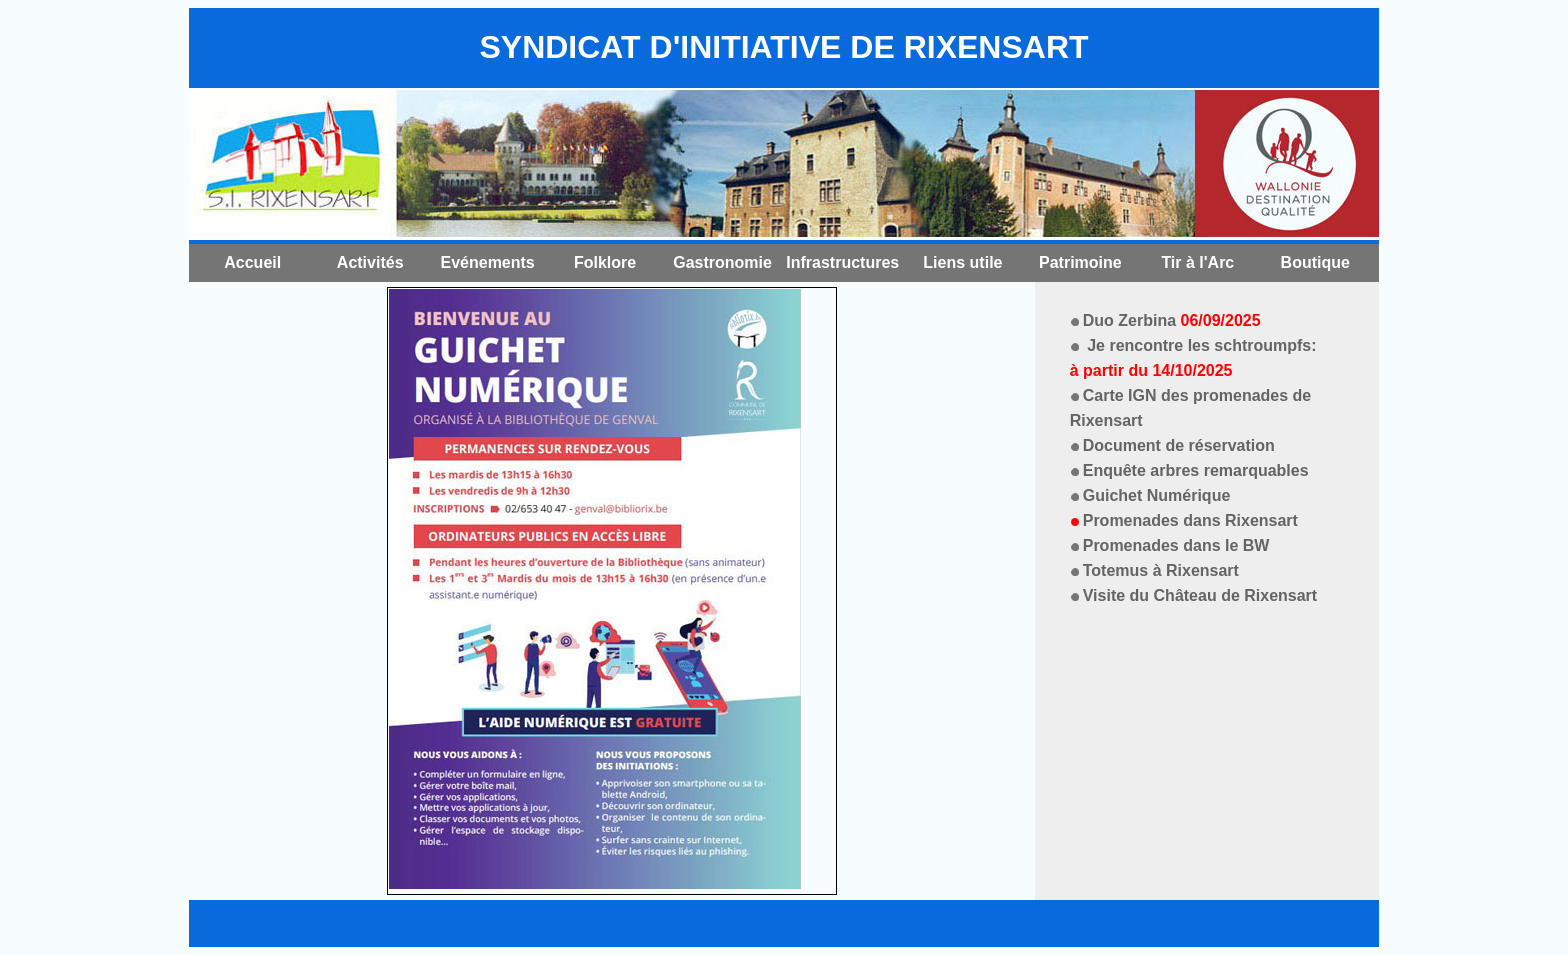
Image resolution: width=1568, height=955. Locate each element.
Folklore (605, 262)
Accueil (252, 262)
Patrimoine (1080, 262)
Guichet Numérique (1157, 495)
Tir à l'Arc (1197, 262)
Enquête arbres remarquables (1196, 470)
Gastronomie (722, 262)
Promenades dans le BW (1176, 545)
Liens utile (962, 262)
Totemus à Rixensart (1161, 570)
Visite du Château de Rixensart (1200, 595)
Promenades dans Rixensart (1190, 520)
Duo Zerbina (1172, 320)
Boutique (1315, 262)
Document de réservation (1179, 445)
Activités (370, 262)
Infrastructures (842, 262)
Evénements (488, 262)
